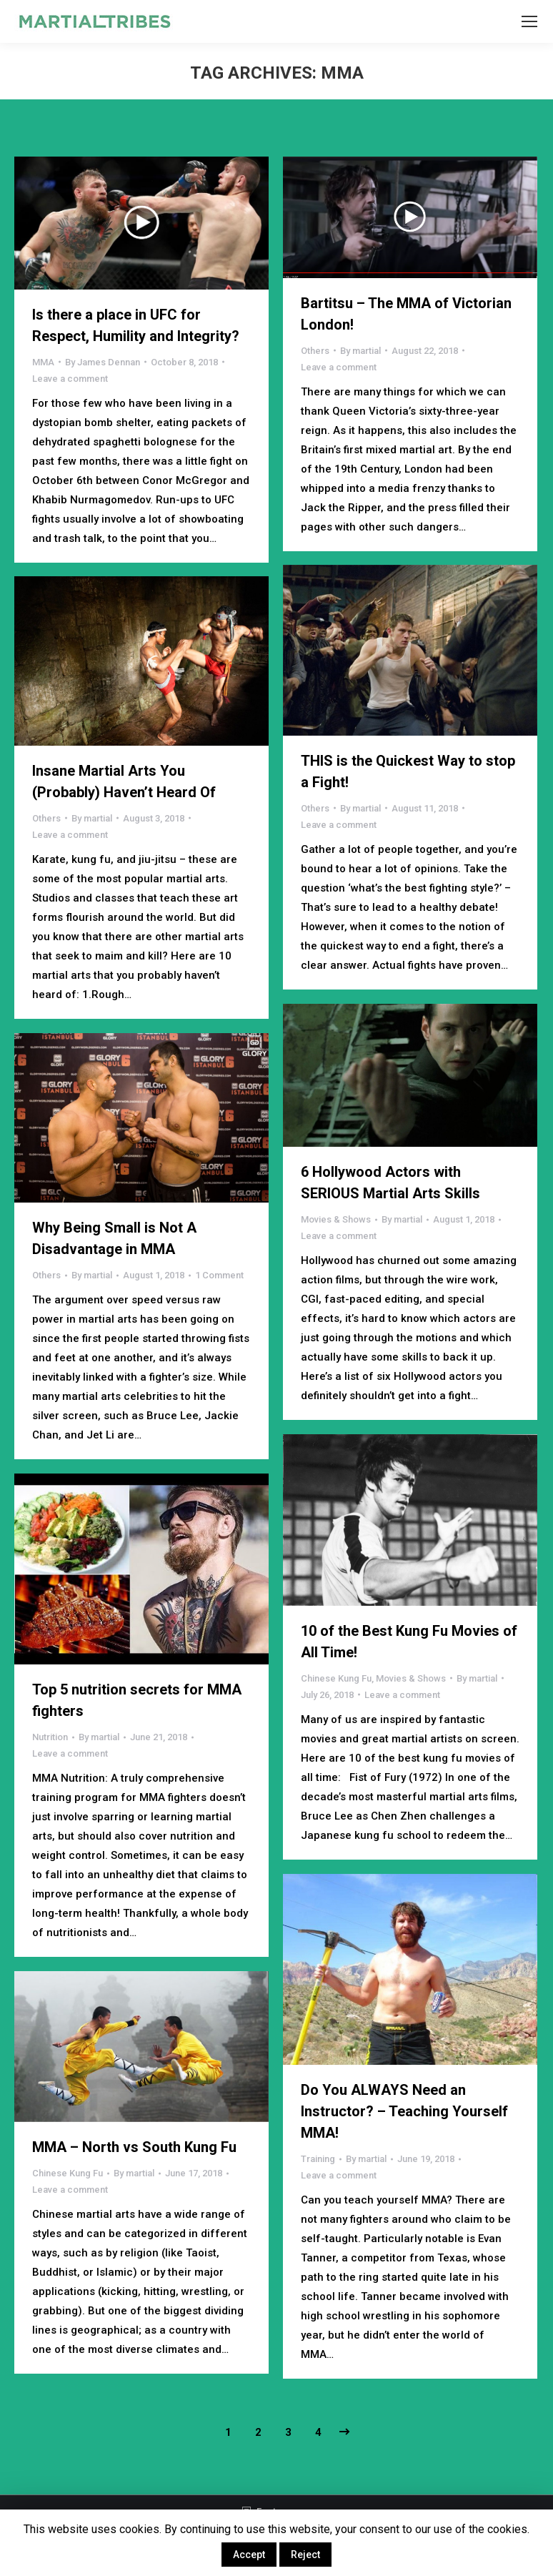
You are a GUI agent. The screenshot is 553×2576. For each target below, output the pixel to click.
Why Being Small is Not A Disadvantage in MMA (114, 1238)
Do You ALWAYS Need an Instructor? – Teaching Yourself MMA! (404, 2111)
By (102, 362)
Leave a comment (70, 378)
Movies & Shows (336, 1219)
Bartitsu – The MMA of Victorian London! (406, 314)
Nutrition (50, 1737)
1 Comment (219, 1275)
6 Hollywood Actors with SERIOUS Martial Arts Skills (390, 1182)
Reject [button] (305, 2554)
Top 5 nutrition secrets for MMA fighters (136, 1700)
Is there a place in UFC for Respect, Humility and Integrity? (135, 325)
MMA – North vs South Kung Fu (134, 2147)
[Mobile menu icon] (529, 21)
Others (315, 350)
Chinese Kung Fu (336, 1678)
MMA (43, 362)
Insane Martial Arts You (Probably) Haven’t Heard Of (124, 781)
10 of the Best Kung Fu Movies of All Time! (409, 1641)
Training (318, 2158)
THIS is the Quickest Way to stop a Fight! (408, 771)
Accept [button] (249, 2554)
